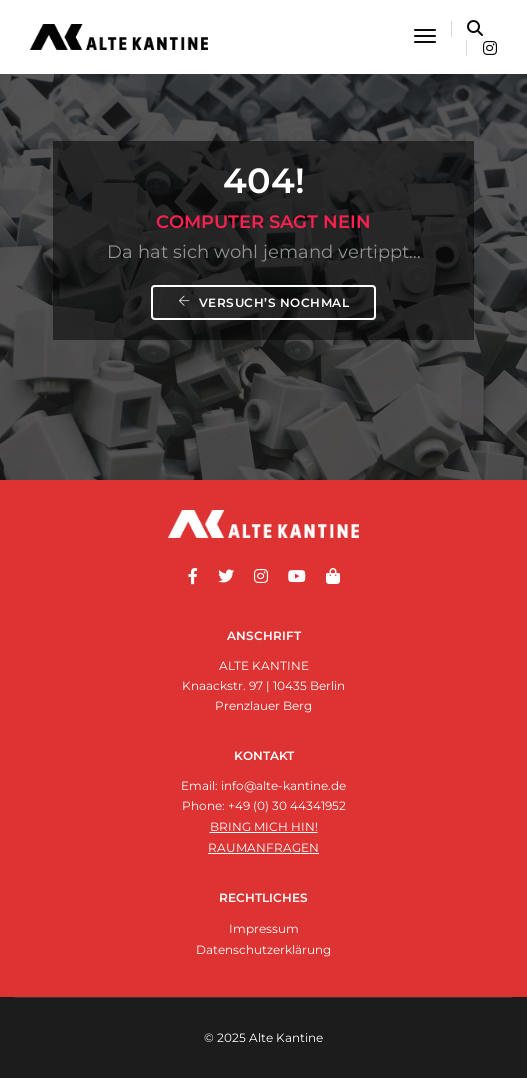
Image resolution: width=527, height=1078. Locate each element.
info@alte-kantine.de (283, 785)
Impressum (264, 928)
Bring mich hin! (264, 826)
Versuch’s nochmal (264, 302)
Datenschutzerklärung (263, 949)
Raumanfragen (263, 847)
